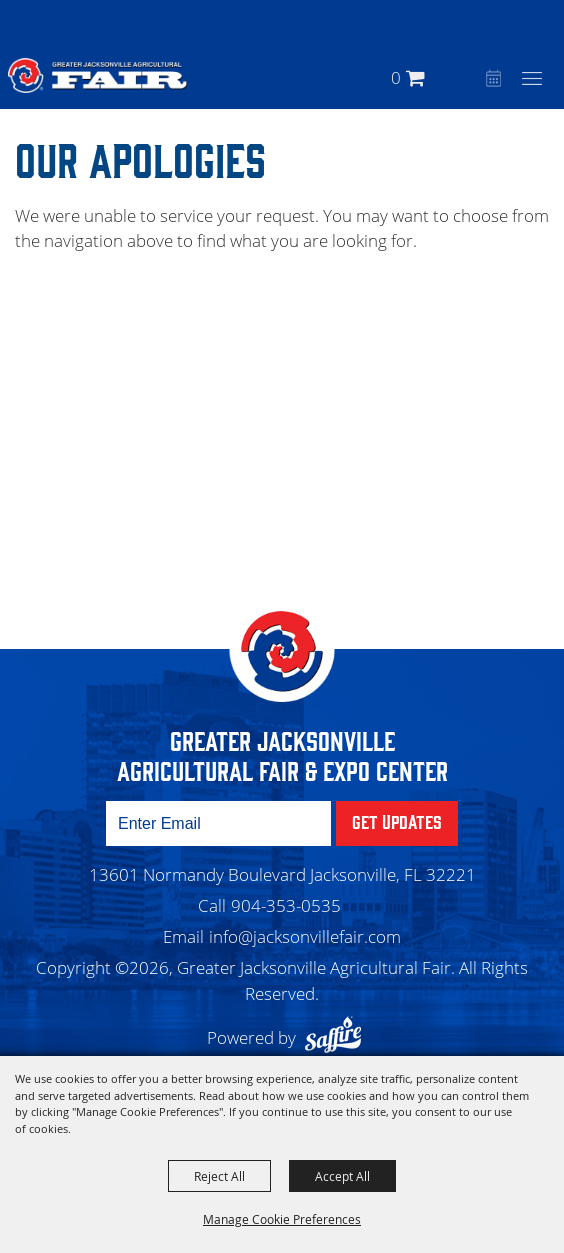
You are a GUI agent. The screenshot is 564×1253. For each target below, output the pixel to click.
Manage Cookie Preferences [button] (282, 1219)
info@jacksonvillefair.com (305, 936)
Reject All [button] (219, 1176)
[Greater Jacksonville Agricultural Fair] (97, 75)
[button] (465, 77)
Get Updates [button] (397, 821)
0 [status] (396, 77)
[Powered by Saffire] (338, 1037)
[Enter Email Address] (218, 823)
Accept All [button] (342, 1176)
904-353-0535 (286, 905)
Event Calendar (491, 80)
